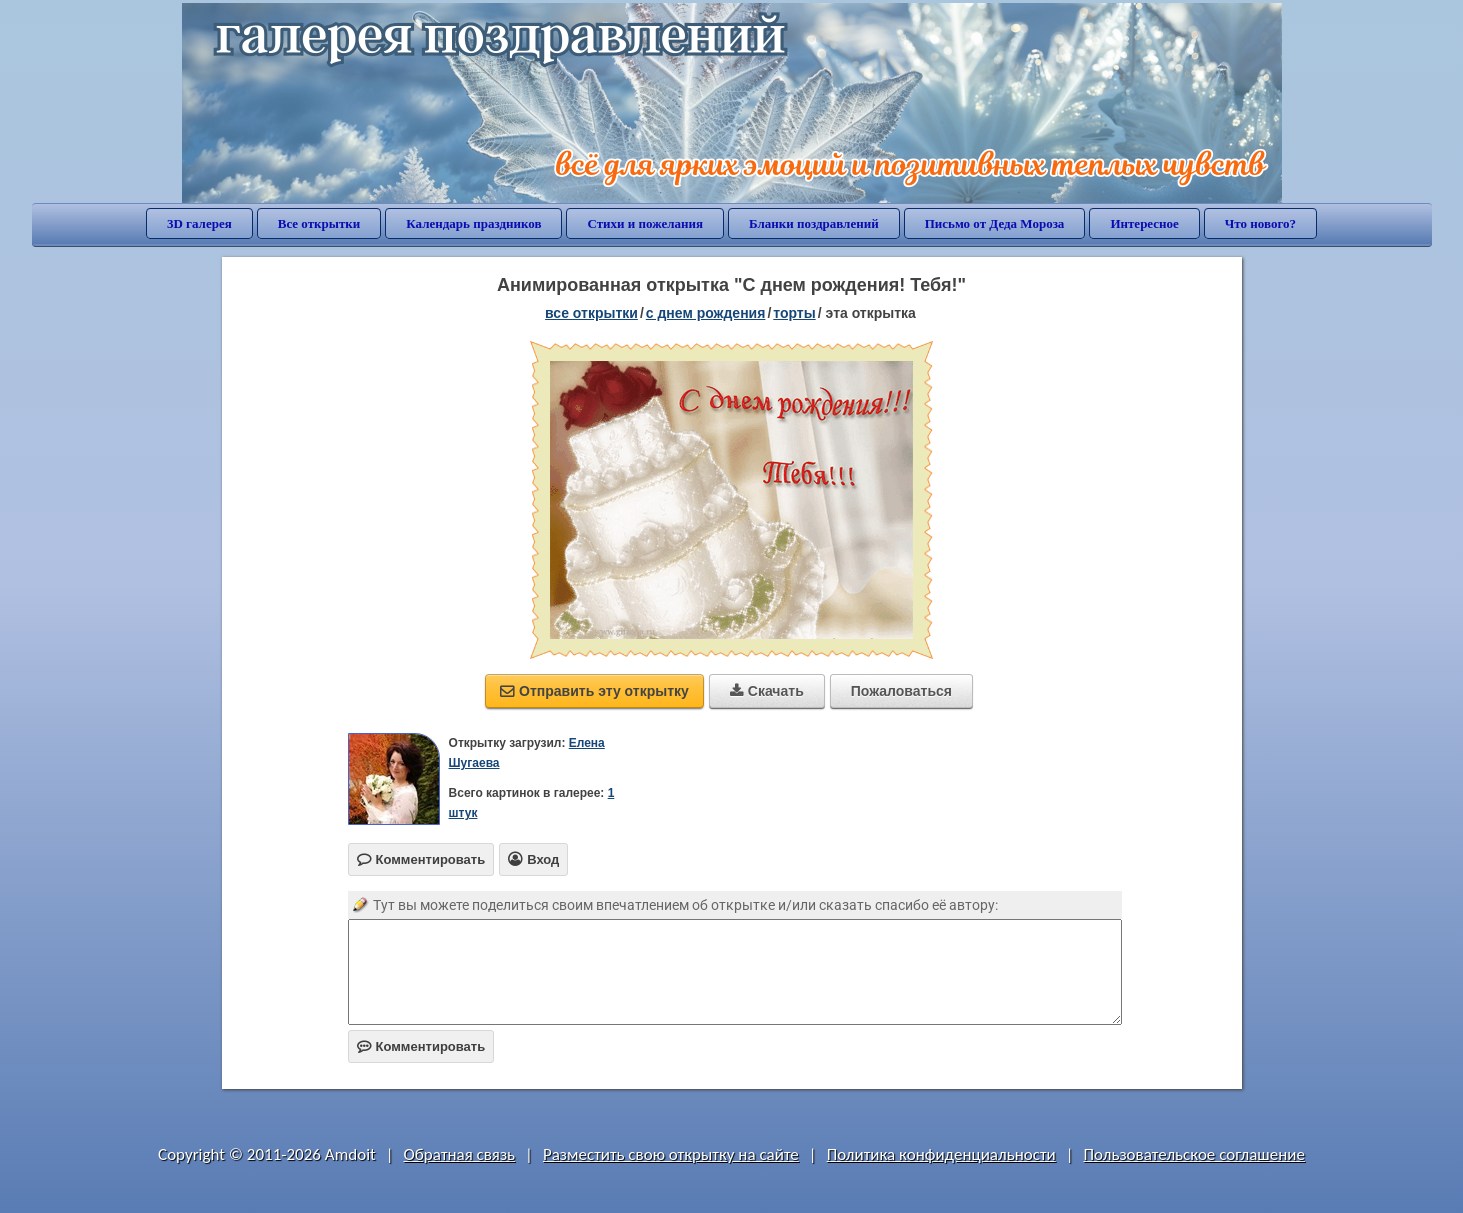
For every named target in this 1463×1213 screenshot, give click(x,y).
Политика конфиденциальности (941, 1154)
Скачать (767, 691)
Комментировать (421, 1046)
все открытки (591, 313)
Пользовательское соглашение (1194, 1154)
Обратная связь (460, 1154)
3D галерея (199, 223)
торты (794, 313)
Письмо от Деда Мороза (995, 223)
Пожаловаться (901, 691)
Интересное (1144, 223)
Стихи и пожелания (645, 223)
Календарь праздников (473, 223)
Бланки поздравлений (814, 223)
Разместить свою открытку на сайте (671, 1154)
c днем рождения (706, 313)
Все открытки (319, 223)
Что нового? (1260, 223)
